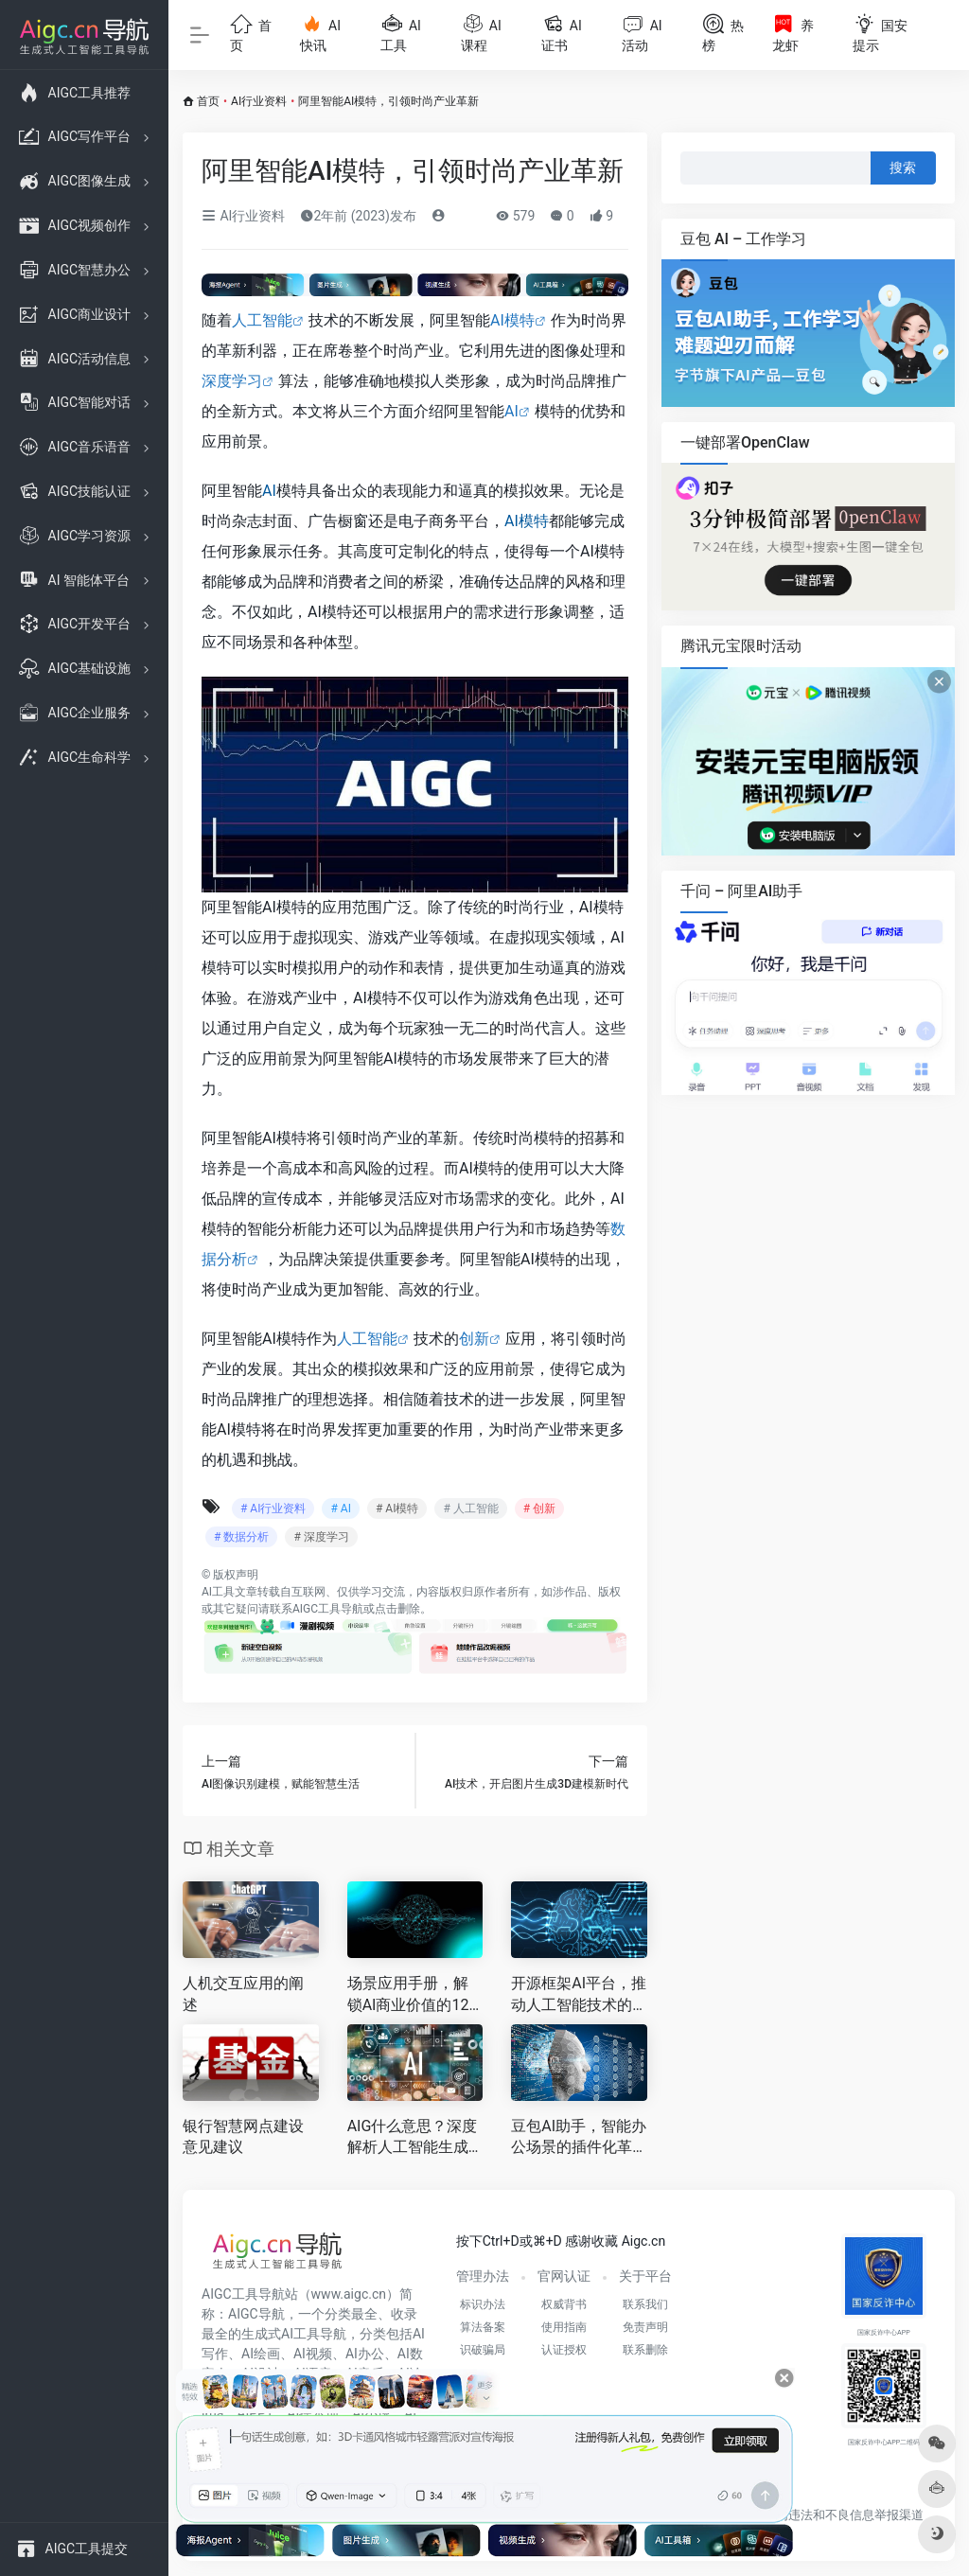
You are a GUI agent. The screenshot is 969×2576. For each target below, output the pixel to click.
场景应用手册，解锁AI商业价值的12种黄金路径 (408, 1995)
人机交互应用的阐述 (243, 1994)
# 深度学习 (320, 1537)
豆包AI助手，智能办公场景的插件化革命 (578, 2138)
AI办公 (364, 2353)
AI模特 (512, 320)
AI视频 (312, 2353)
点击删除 (397, 1608)
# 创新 (539, 1508)
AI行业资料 (259, 101)
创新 (474, 1339)
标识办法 (482, 2304)
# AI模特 (397, 1508)
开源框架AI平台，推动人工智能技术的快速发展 (578, 1995)
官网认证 (563, 2276)
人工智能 (262, 320)
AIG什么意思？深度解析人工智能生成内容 (412, 2138)
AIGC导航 (256, 2313)
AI (511, 411)
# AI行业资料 (273, 1508)
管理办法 (482, 2276)
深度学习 (232, 381)
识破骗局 (482, 2349)
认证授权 (564, 2349)
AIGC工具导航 (327, 1608)
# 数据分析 (241, 1537)
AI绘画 (260, 2353)
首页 (208, 101)
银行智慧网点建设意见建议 (243, 2137)
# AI (340, 1508)
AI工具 (218, 1591)
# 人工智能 (470, 1508)
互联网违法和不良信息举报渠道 (837, 2515)
